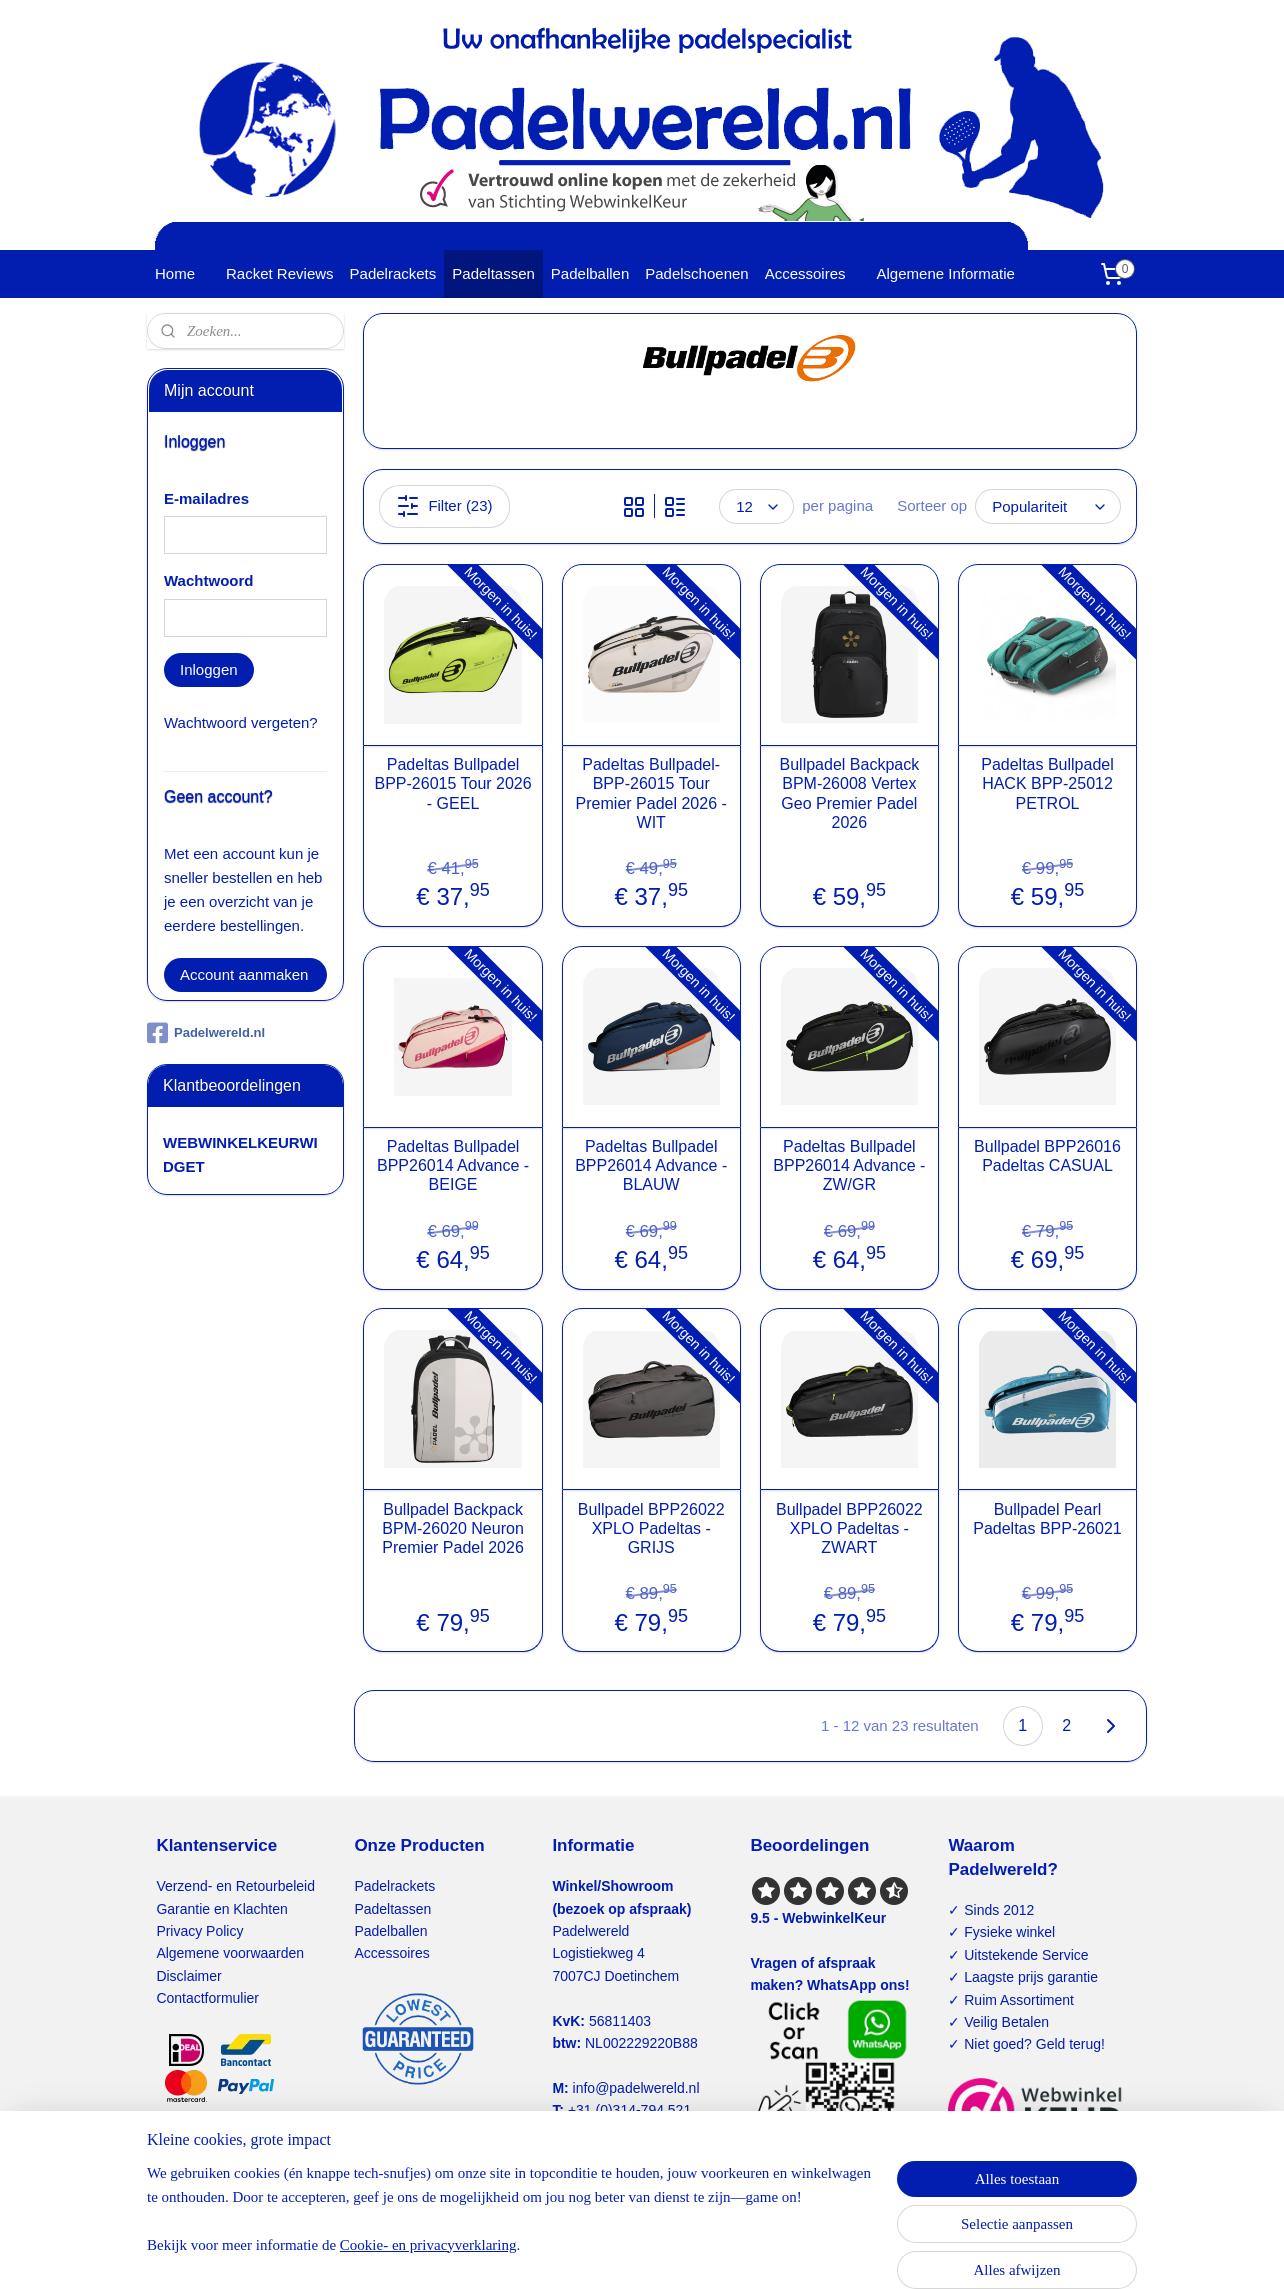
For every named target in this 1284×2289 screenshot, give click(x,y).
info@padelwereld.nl (636, 2088)
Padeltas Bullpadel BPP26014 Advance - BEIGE (453, 1165)
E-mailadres (206, 498)
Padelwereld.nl (206, 1033)
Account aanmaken (244, 974)
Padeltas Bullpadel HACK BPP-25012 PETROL (1047, 783)
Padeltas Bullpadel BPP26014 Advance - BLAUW (651, 1165)
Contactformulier (207, 1998)
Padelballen (590, 273)
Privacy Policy (199, 1931)
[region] (510, 2221)
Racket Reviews (280, 273)
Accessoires (805, 273)
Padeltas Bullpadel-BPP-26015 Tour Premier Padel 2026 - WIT (650, 793)
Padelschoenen (696, 273)
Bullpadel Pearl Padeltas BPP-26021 (1047, 1519)
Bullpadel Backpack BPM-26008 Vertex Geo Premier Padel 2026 (849, 793)
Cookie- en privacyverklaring (428, 2245)
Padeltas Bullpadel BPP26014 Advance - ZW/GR (849, 1165)
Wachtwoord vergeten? (241, 722)
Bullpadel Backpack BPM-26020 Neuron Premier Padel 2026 (452, 1528)
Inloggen (209, 669)
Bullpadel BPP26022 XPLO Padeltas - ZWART (849, 1528)
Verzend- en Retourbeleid (235, 1886)
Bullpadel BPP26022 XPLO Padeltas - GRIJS (651, 1528)
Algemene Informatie (946, 273)
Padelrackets (393, 273)
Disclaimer (188, 1976)
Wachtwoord (208, 580)
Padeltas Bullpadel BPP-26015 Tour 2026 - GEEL (452, 783)
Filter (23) (444, 506)
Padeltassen (493, 273)
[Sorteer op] (1048, 506)
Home (175, 273)
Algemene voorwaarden (230, 1953)
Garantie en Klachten (221, 1909)
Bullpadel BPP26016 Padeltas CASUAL (1047, 1156)
